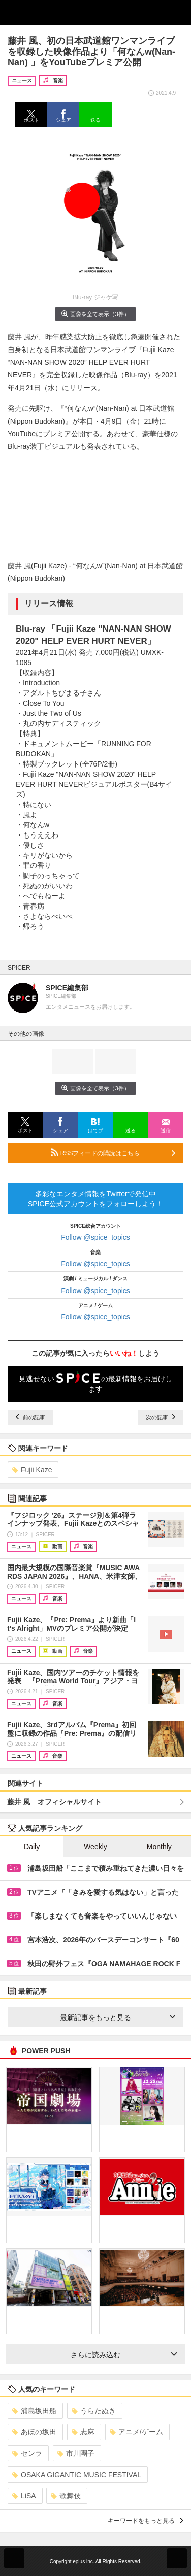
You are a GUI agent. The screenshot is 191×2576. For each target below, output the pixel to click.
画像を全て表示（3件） (95, 313)
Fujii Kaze (32, 1470)
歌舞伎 (66, 2496)
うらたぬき (94, 2411)
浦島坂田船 (34, 2411)
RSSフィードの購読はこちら (113, 1152)
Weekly (95, 1846)
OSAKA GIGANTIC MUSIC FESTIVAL (76, 2474)
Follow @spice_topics (95, 1237)
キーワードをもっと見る (145, 2520)
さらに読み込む (124, 2355)
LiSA (24, 2496)
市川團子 (75, 2453)
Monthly (159, 1846)
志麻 (83, 2432)
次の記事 (160, 1417)
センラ (27, 2453)
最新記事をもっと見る (117, 2017)
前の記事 (30, 1417)
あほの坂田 (34, 2432)
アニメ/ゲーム (136, 2432)
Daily (32, 1846)
